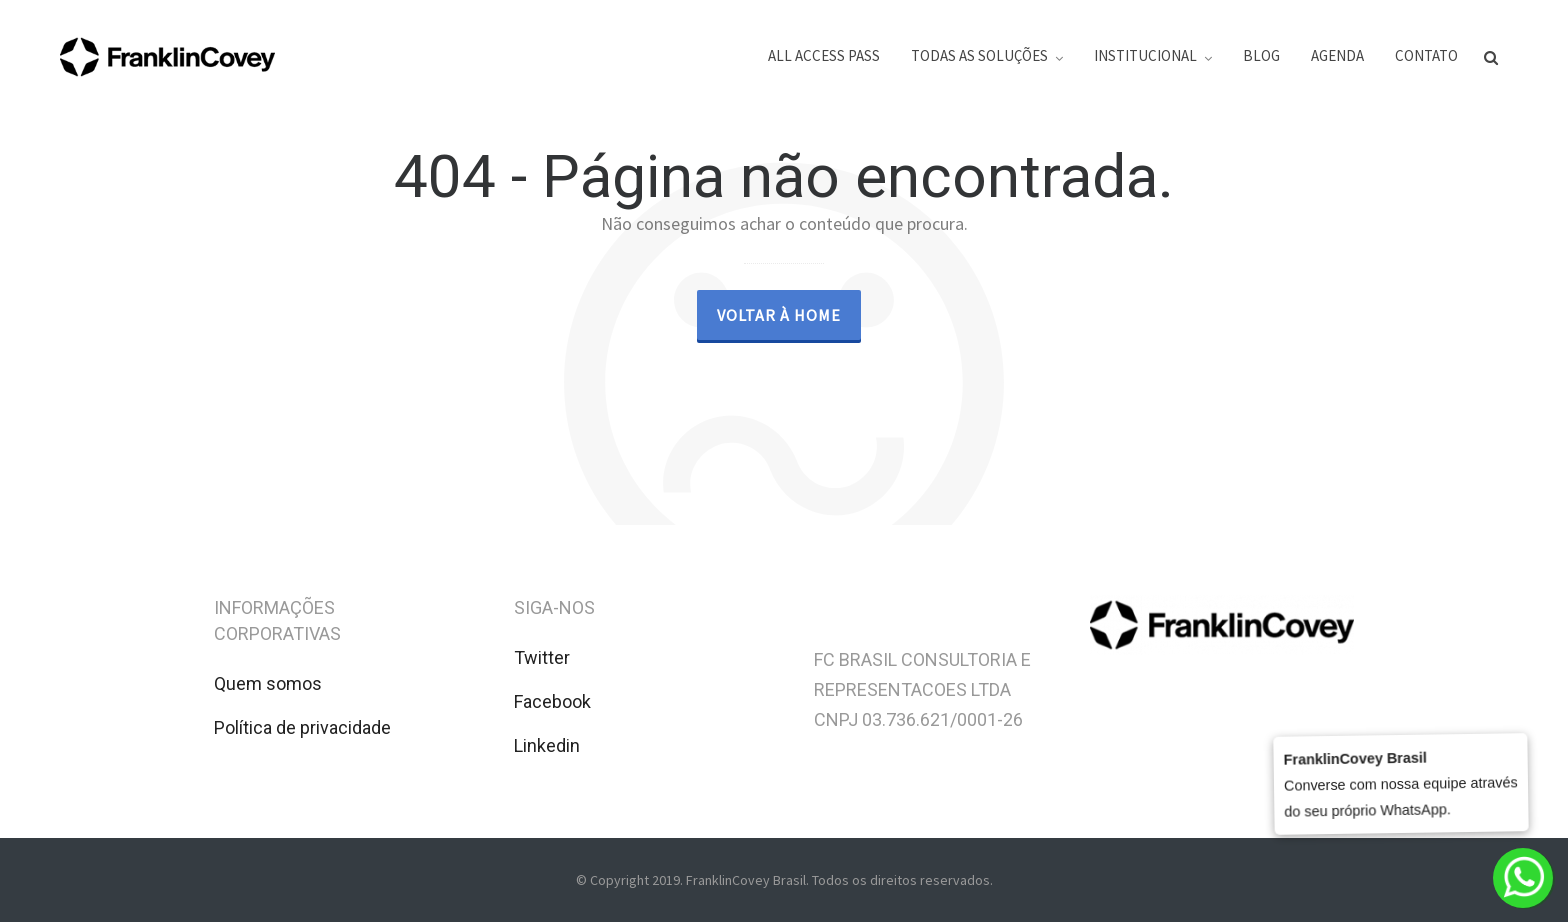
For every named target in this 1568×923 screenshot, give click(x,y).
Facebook (552, 701)
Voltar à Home (779, 315)
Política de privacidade (302, 727)
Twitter (542, 657)
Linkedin (547, 745)
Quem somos (268, 683)
